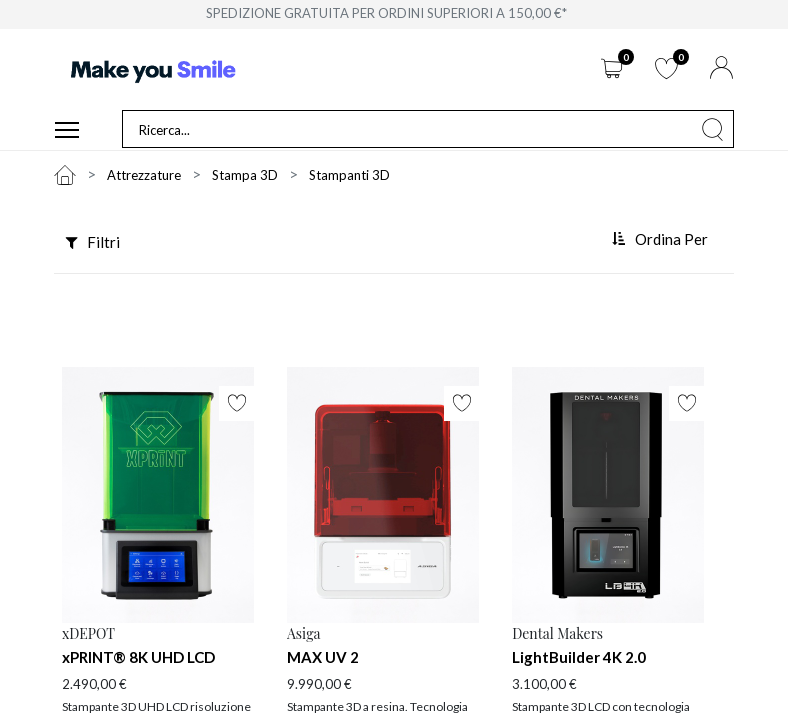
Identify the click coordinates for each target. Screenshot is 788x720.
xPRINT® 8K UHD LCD (138, 658)
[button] (661, 241)
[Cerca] (713, 130)
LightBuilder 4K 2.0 (579, 658)
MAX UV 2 (323, 658)
